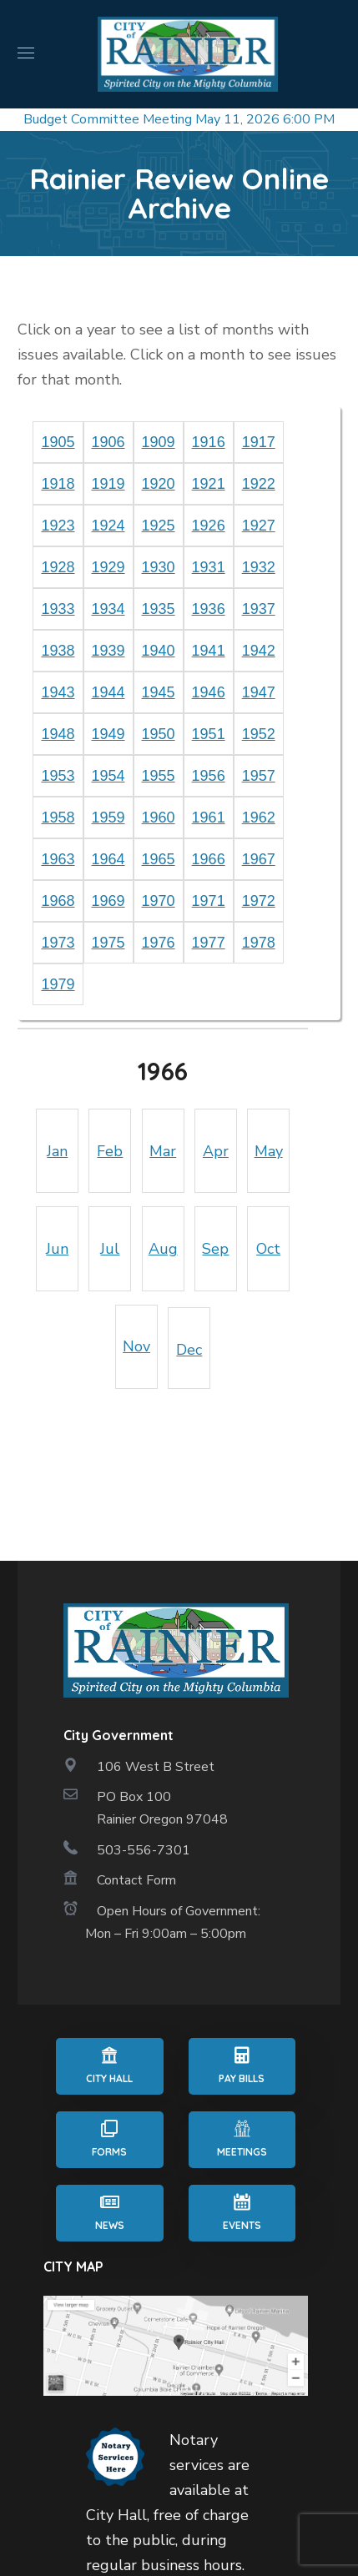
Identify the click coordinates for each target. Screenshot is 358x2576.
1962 (258, 817)
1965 (158, 859)
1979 (57, 984)
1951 (208, 734)
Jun (57, 1249)
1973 (57, 942)
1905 (57, 442)
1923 (57, 525)
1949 (108, 734)
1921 (208, 483)
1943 (57, 692)
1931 (208, 567)
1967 (258, 859)
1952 (258, 734)
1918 (57, 483)
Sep (215, 1249)
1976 (158, 942)
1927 (258, 525)
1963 (57, 859)
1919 (108, 483)
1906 (108, 442)
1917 (258, 442)
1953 (57, 775)
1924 (108, 525)
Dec (189, 1350)
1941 (208, 650)
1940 (158, 650)
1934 (108, 609)
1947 (258, 692)
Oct (268, 1249)
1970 (158, 901)
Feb (110, 1151)
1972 (258, 901)
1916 (208, 442)
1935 (158, 609)
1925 (158, 525)
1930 (158, 567)
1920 (158, 483)
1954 (108, 775)
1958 (57, 817)
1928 (57, 567)
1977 (208, 942)
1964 (108, 859)
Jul (109, 1249)
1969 (108, 901)
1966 (208, 859)
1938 (57, 650)
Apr (216, 1151)
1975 (108, 942)
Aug (163, 1249)
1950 (158, 734)
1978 (258, 942)
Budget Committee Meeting (107, 119)
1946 (208, 692)
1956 (208, 775)
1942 (258, 650)
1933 (57, 609)
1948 (57, 734)
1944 (108, 692)
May (269, 1151)
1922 (258, 483)
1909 (158, 442)
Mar (162, 1151)
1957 (258, 775)
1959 (108, 817)
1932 (258, 567)
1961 (208, 817)
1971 (208, 901)
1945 (158, 692)
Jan (57, 1151)
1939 (108, 650)
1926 (208, 525)
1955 (158, 775)
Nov (136, 1346)
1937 (258, 609)
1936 (208, 609)
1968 (57, 901)
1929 (108, 567)
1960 (158, 817)
